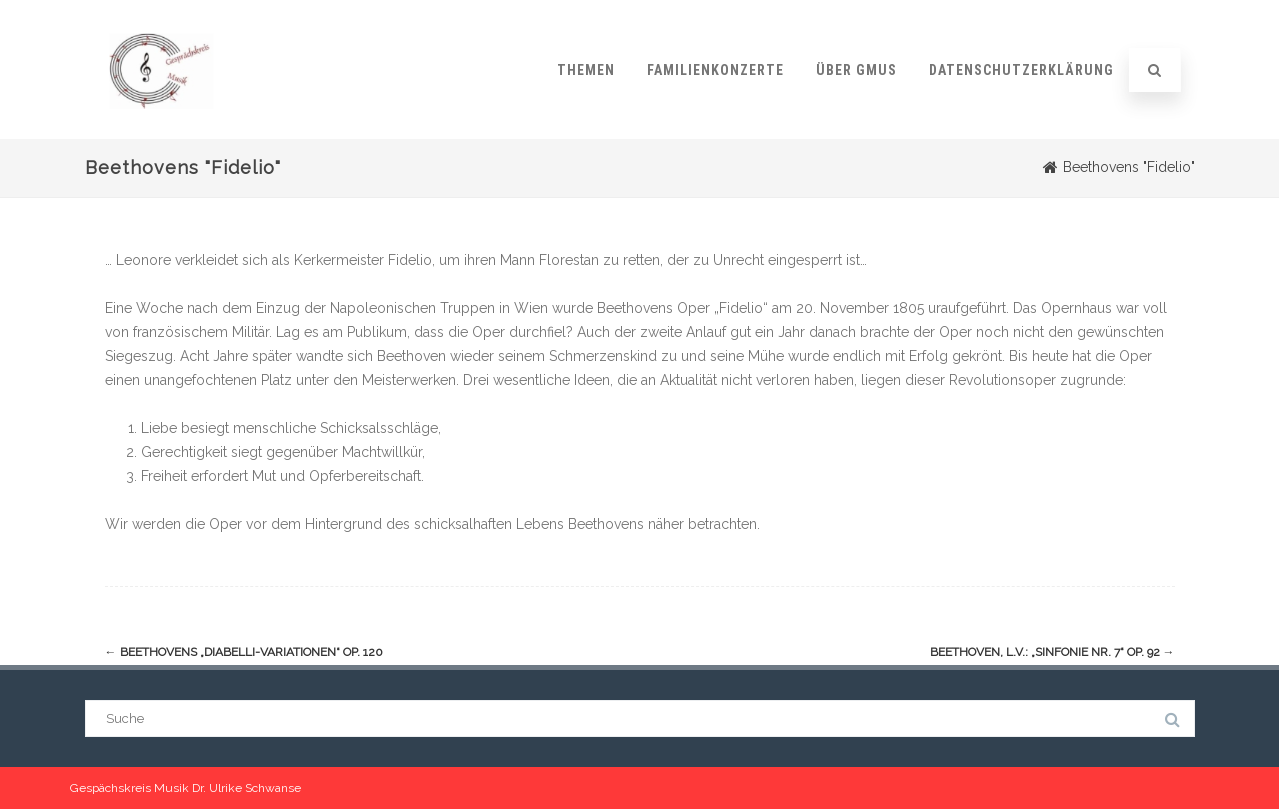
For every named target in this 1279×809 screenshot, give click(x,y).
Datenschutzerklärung (1021, 70)
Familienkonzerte (715, 70)
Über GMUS (856, 70)
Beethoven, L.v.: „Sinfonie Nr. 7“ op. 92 (1052, 652)
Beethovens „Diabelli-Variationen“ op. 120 (244, 652)
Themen (586, 70)
